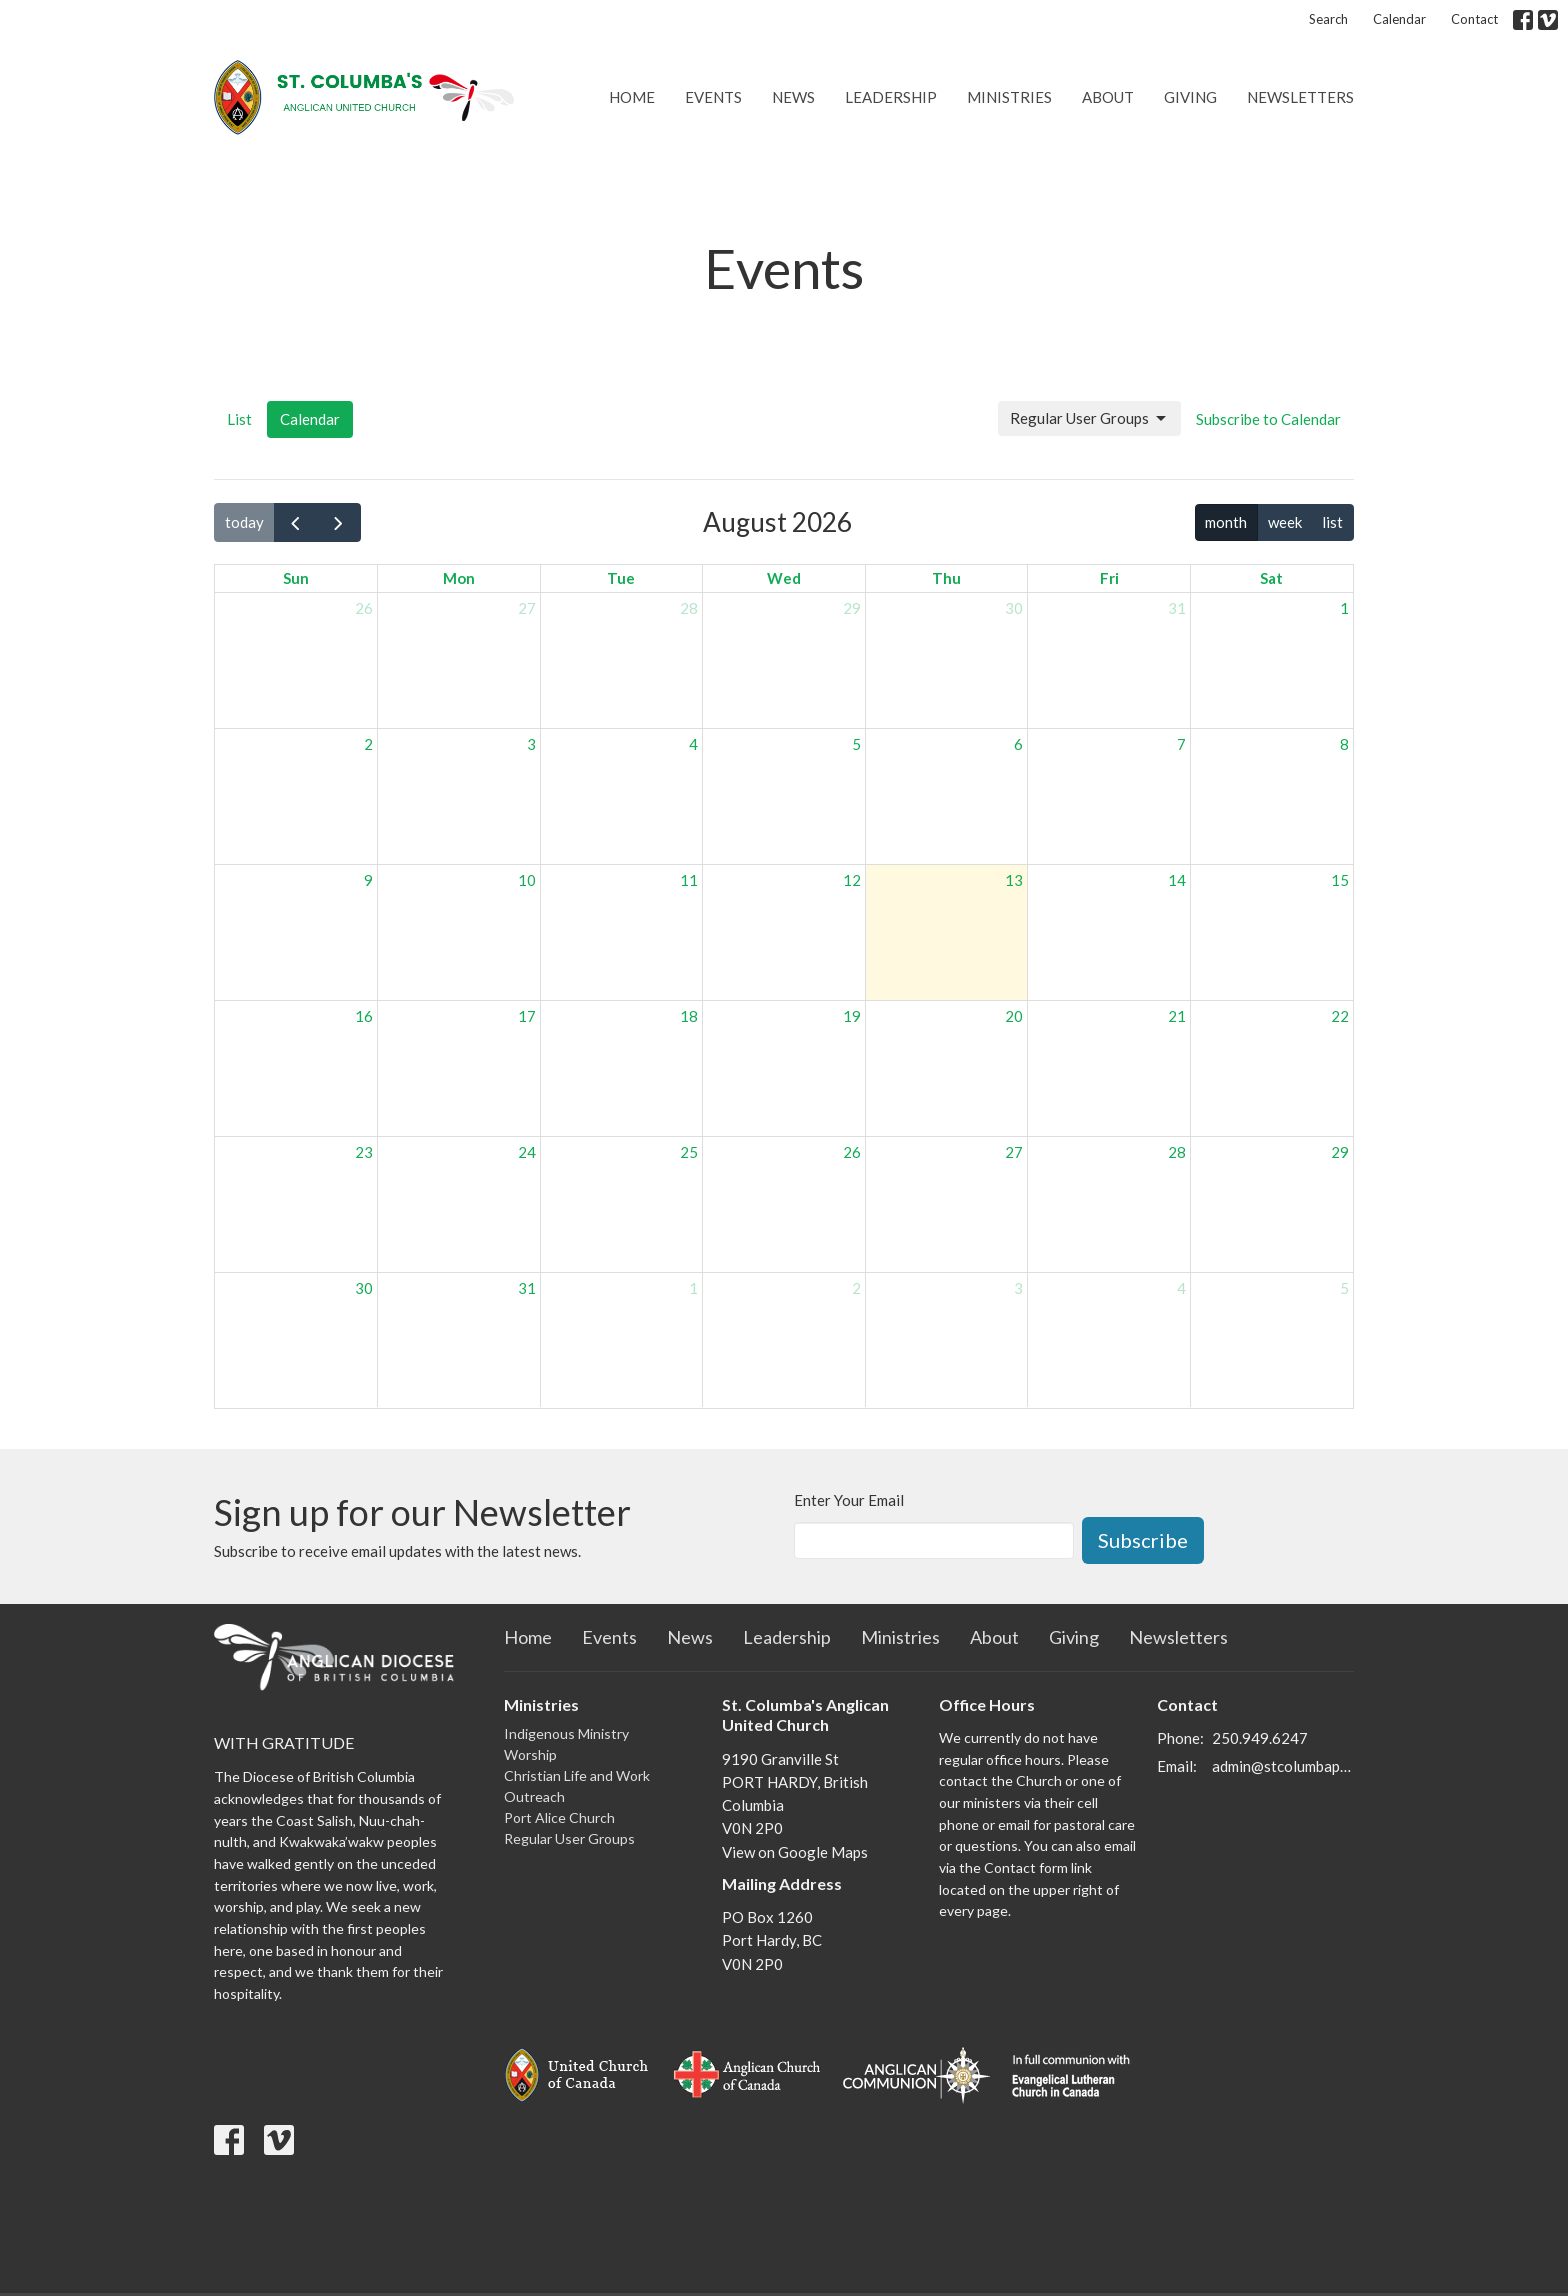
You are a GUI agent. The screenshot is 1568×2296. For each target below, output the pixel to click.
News (793, 97)
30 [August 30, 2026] (364, 1288)
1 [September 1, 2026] (693, 1288)
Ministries (1009, 97)
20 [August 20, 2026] (1014, 1016)
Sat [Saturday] (1271, 578)
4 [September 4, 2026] (1181, 1288)
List (239, 419)
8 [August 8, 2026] (1344, 744)
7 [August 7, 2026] (1181, 744)
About (1108, 97)
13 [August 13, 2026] (1014, 880)
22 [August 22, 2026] (1340, 1016)
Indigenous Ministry (566, 1733)
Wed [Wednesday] (784, 578)
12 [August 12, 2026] (852, 880)
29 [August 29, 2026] (1340, 1152)
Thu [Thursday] (946, 578)
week (1285, 522)
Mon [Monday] (459, 578)
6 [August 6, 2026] (1018, 744)
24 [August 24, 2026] (527, 1152)
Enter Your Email (849, 1500)
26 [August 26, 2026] (852, 1152)
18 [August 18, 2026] (689, 1016)
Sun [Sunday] (296, 578)
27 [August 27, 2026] (1014, 1152)
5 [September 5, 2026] (1344, 1288)
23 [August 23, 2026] (364, 1152)
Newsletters (1300, 97)
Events (713, 97)
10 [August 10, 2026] (527, 880)
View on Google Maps (795, 1852)
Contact (1474, 19)
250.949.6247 (1260, 1738)
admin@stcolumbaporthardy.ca (1283, 1766)
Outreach (534, 1796)
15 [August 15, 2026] (1340, 880)
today (244, 522)
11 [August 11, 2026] (689, 880)
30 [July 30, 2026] (1014, 608)
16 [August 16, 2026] (364, 1016)
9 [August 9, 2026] (368, 880)
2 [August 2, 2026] (368, 744)
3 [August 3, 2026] (531, 744)
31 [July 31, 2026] (1177, 608)
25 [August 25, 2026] (689, 1152)
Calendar (1399, 19)
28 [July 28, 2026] (689, 608)
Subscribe (1143, 1540)
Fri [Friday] (1109, 578)
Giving (1190, 97)
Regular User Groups (1089, 419)
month (1226, 522)
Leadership (891, 97)
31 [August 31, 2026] (527, 1288)
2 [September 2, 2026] (856, 1288)
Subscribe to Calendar (1268, 419)
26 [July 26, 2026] (364, 608)
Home (632, 97)
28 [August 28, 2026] (1177, 1152)
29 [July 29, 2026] (852, 608)
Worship (530, 1754)
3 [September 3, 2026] (1018, 1288)
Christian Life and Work (577, 1775)
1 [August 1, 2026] (1344, 608)
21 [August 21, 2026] (1177, 1016)
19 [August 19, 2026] (852, 1016)
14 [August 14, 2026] (1177, 880)
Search (1328, 19)
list (1332, 522)
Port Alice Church (559, 1817)
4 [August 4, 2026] (693, 744)
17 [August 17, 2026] (527, 1016)
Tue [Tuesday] (621, 578)
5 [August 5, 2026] (856, 744)
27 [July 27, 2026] (527, 608)
